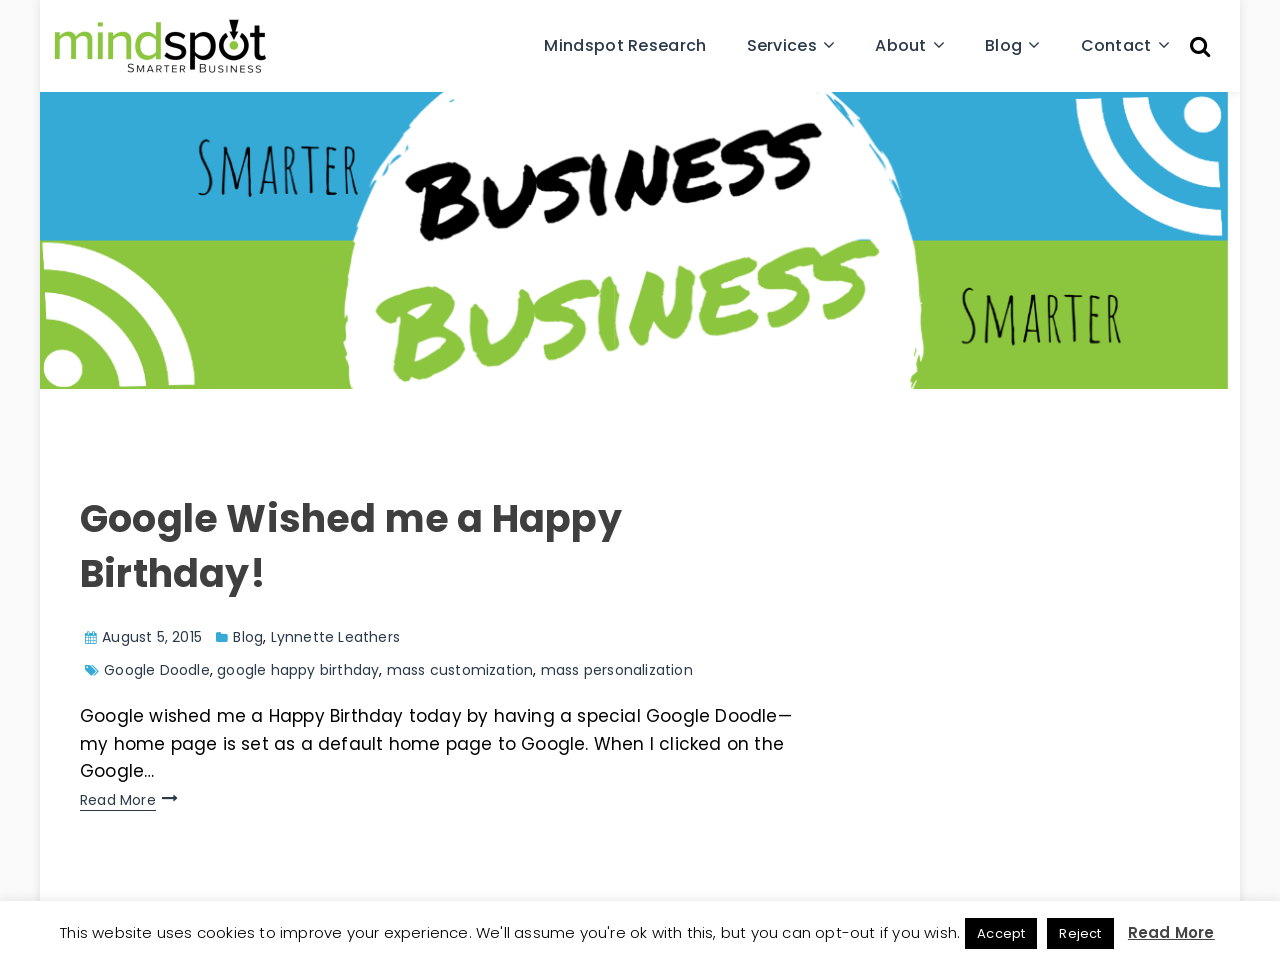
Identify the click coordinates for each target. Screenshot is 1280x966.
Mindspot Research (625, 45)
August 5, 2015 (152, 637)
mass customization (460, 670)
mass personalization (617, 670)
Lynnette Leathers (335, 637)
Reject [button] (1080, 933)
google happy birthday (298, 670)
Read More (118, 800)
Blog (1003, 45)
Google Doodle (157, 670)
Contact (1116, 45)
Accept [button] (1001, 933)
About (901, 45)
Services (782, 45)
